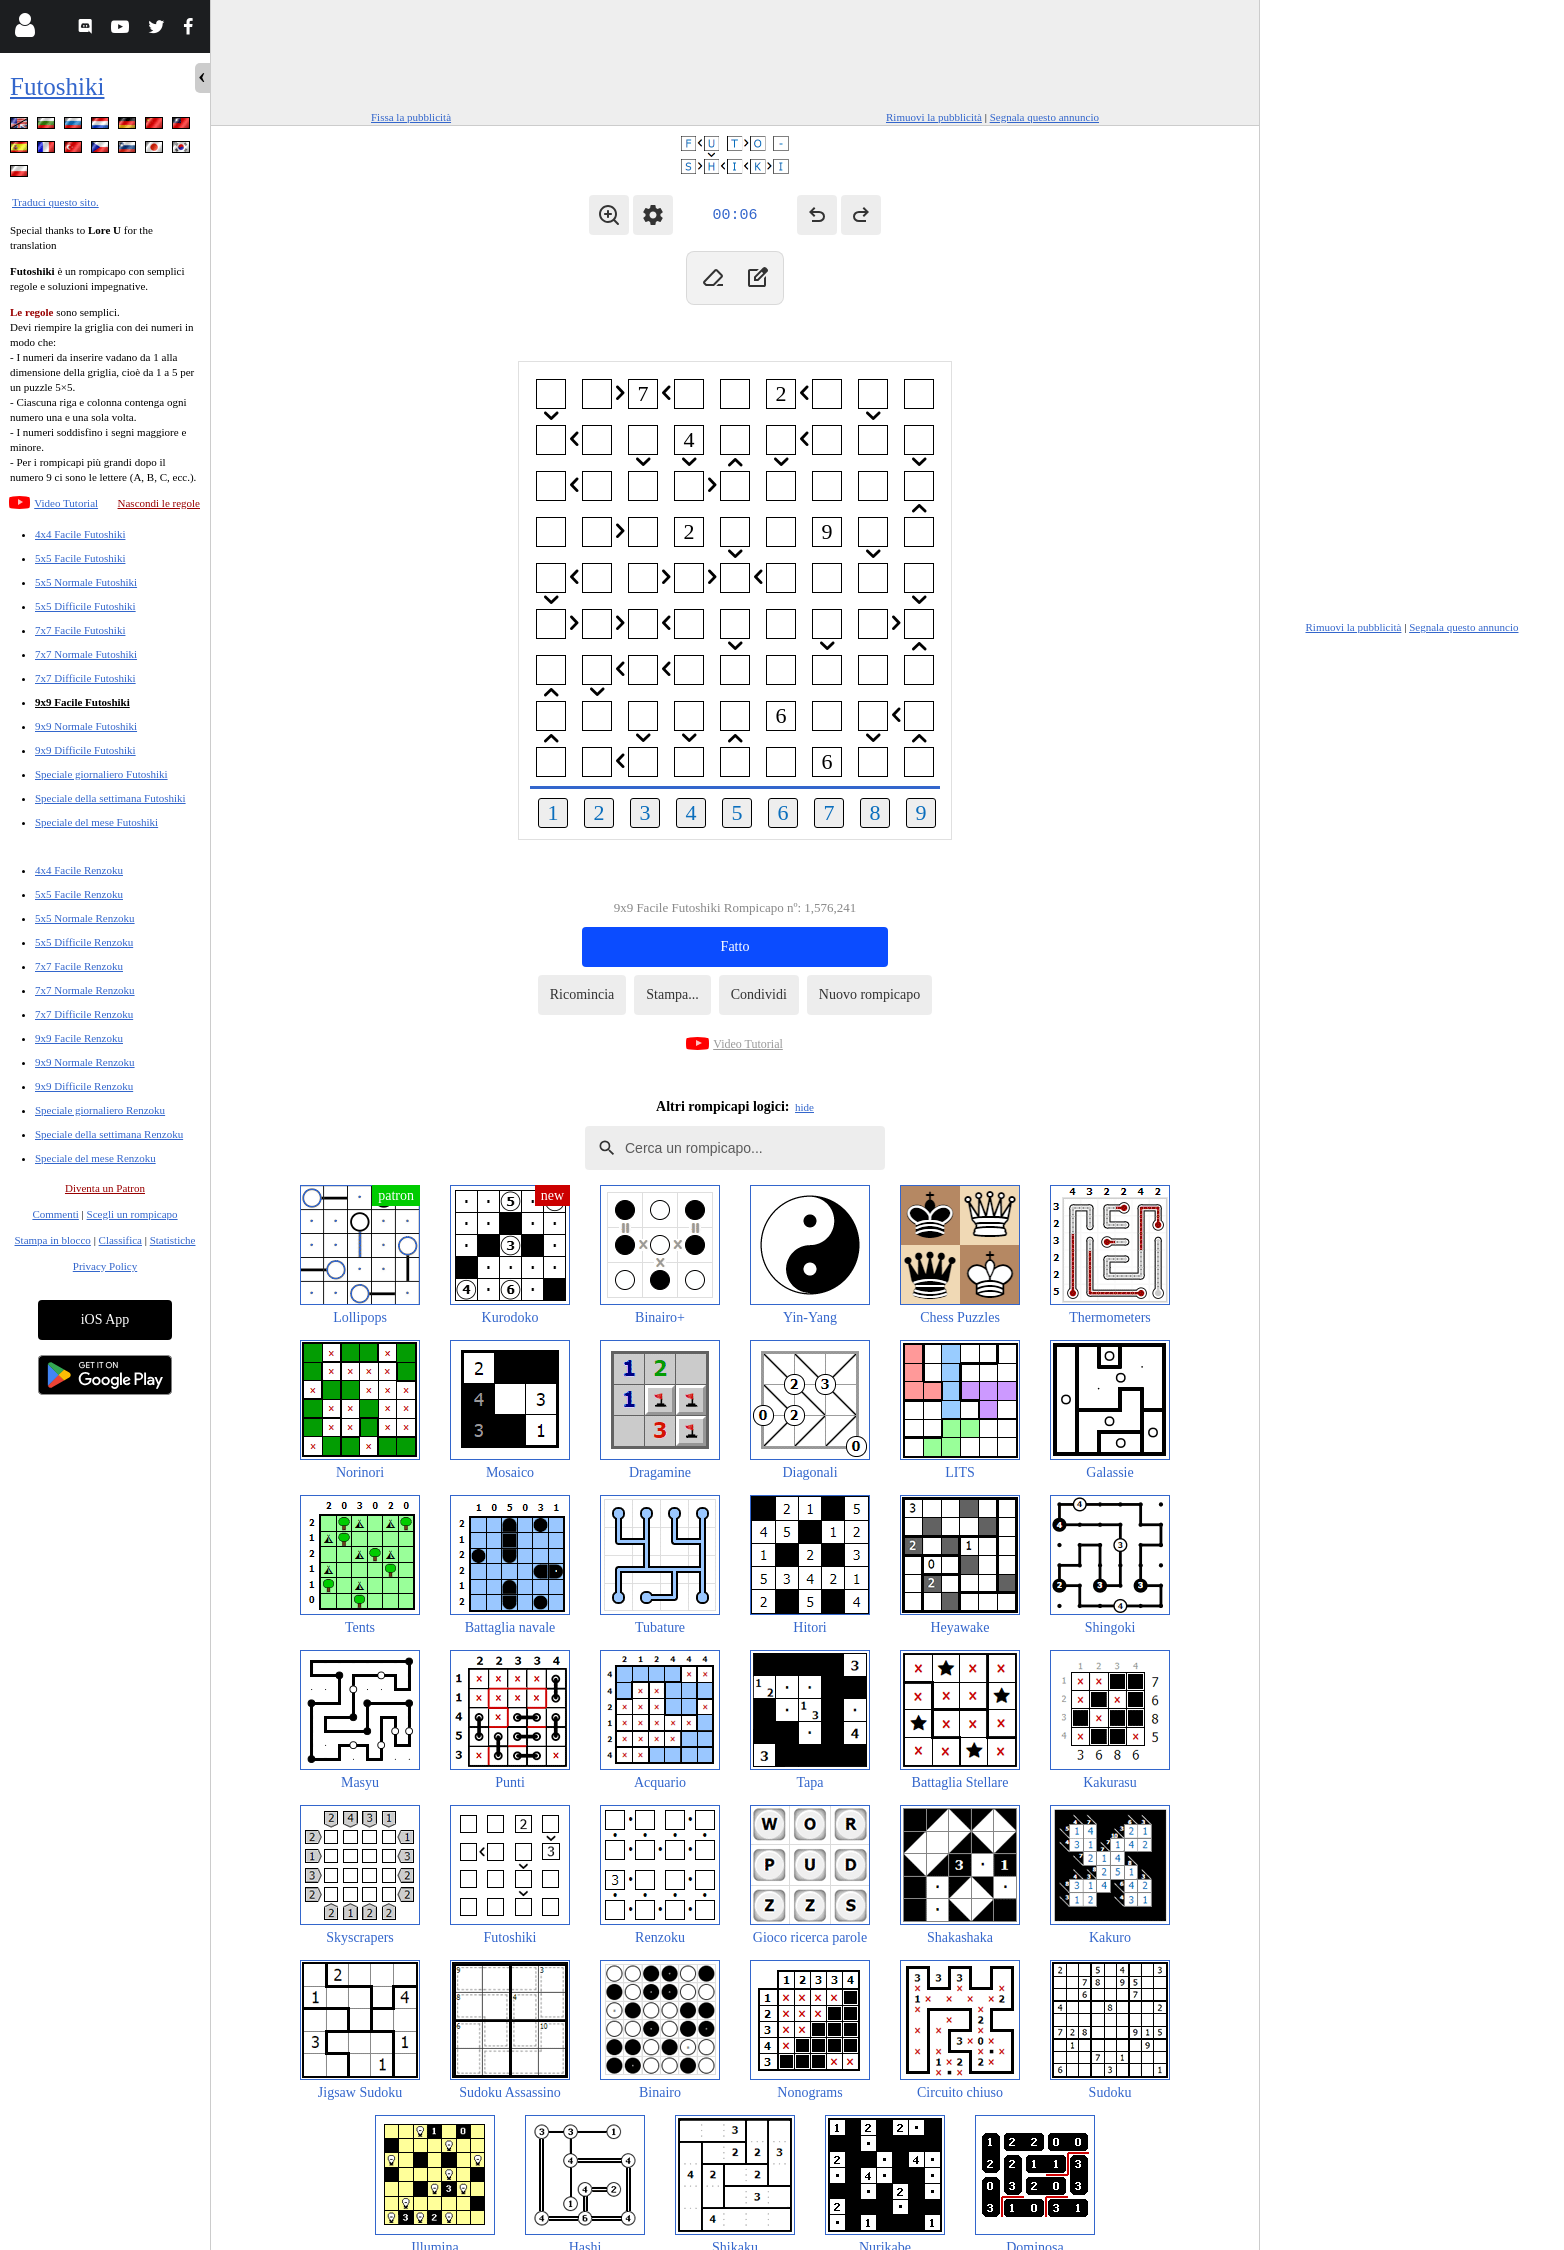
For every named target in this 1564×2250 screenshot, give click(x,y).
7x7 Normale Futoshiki (86, 654)
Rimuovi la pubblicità (934, 117)
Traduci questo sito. (55, 202)
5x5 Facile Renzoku (79, 894)
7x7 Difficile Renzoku (84, 1014)
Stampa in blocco (53, 1240)
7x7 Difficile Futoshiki (85, 678)
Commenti (55, 1214)
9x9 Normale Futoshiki (86, 726)
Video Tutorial (66, 503)
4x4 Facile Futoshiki (80, 534)
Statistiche (173, 1240)
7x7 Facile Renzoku (79, 966)
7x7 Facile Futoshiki (80, 630)
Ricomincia (582, 994)
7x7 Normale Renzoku (85, 990)
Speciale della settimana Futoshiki (110, 798)
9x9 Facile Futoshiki (82, 702)
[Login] (24, 29)
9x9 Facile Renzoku (79, 1038)
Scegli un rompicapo (132, 1214)
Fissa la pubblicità (411, 117)
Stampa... (672, 994)
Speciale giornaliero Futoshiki (101, 774)
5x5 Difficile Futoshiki (85, 606)
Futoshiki (57, 86)
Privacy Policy (105, 1266)
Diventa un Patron (105, 1188)
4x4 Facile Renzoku (79, 870)
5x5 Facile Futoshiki (80, 558)
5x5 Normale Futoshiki (86, 582)
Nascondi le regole (159, 503)
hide (804, 1107)
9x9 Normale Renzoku (85, 1062)
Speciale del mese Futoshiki (96, 822)
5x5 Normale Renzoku (85, 918)
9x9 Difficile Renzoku (84, 1086)
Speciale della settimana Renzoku (109, 1134)
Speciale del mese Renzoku (95, 1158)
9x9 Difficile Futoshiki (85, 750)
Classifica (120, 1240)
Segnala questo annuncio (1044, 117)
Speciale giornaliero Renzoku (100, 1110)
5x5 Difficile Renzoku (84, 942)
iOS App (105, 1319)
